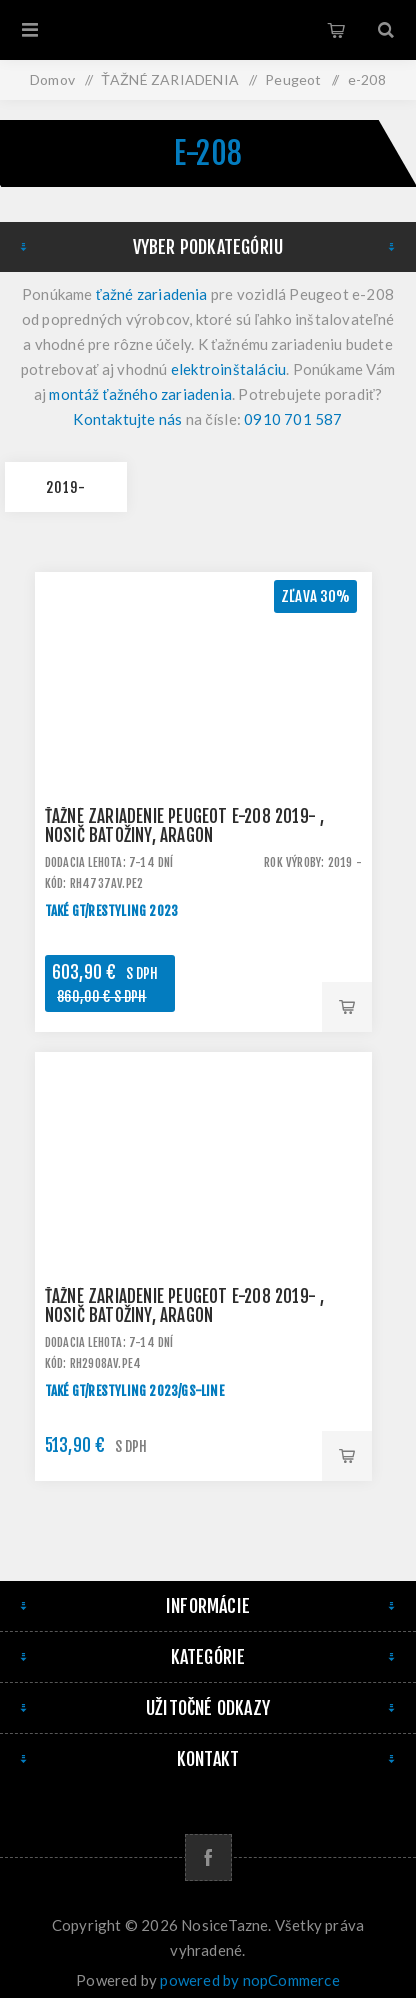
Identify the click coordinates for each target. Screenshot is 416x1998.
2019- (66, 487)
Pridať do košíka (347, 1007)
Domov (52, 79)
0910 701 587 (293, 419)
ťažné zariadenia (152, 294)
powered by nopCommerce (249, 1980)
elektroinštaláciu (228, 369)
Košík (336, 30)
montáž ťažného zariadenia (140, 394)
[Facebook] (208, 1857)
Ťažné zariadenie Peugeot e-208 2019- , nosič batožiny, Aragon (185, 826)
